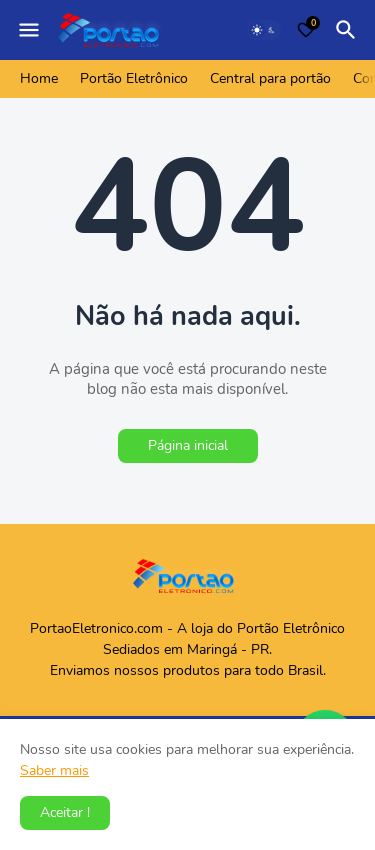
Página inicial (188, 445)
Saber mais (54, 770)
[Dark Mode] (264, 30)
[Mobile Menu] (29, 30)
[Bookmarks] (306, 30)
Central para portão (270, 78)
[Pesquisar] (349, 30)
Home (39, 78)
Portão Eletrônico (134, 78)
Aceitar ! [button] (65, 812)
